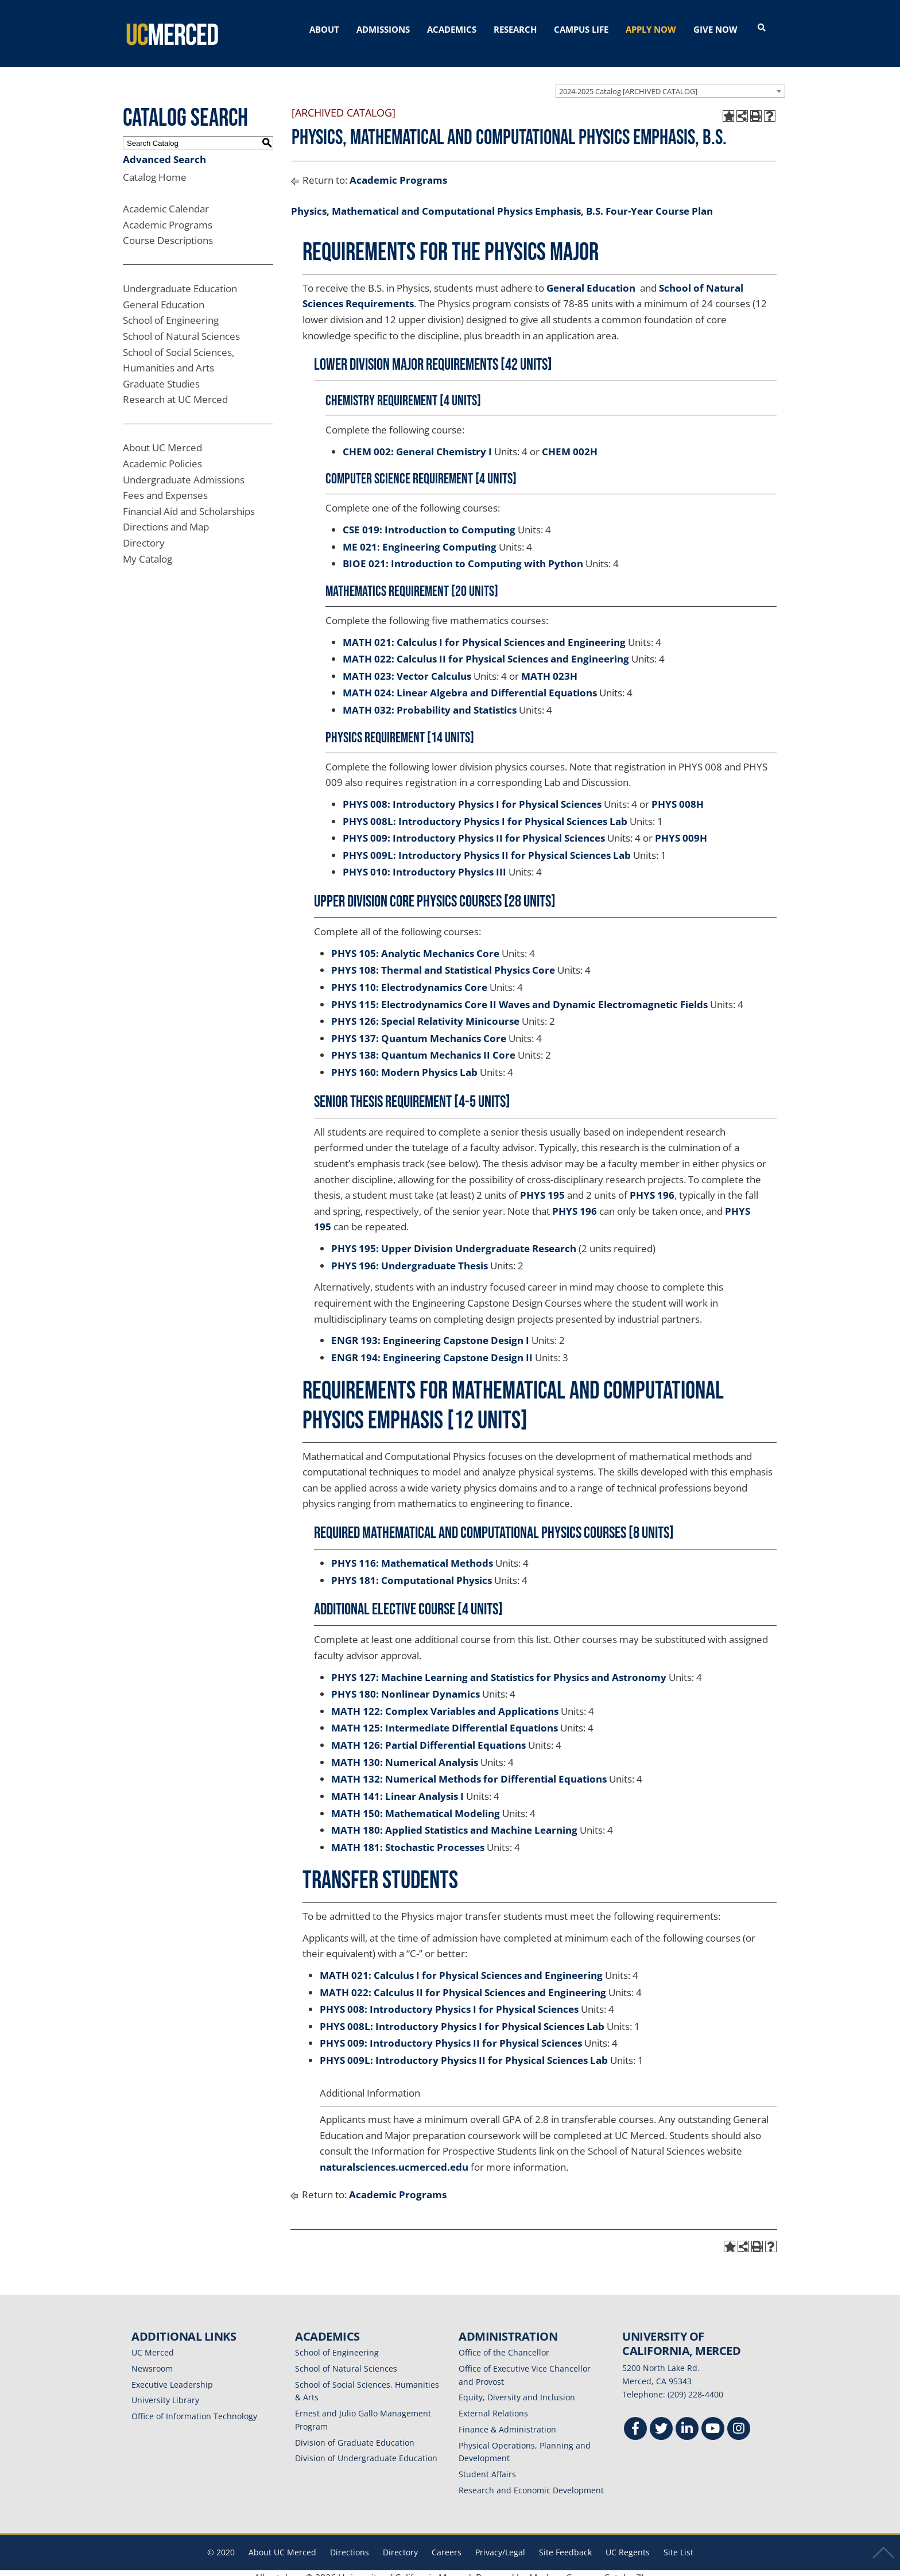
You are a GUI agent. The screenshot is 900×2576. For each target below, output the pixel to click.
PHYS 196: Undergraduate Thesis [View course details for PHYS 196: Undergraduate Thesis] (409, 1255)
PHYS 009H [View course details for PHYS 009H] (681, 828)
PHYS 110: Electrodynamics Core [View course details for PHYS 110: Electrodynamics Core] (409, 977)
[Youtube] (713, 2420)
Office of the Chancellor (504, 2342)
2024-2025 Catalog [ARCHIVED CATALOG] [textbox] (628, 81)
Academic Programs (167, 215)
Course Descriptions (168, 231)
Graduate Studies (161, 374)
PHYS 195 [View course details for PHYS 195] (542, 1185)
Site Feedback (565, 2542)
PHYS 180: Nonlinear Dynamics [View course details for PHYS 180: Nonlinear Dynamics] (405, 1684)
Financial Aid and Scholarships (189, 501)
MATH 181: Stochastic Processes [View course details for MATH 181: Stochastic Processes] (407, 1837)
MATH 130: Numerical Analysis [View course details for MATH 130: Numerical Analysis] (404, 1752)
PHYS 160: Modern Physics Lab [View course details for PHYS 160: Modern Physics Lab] (404, 1062)
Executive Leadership (172, 2374)
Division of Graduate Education (354, 2432)
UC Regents (628, 2542)
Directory (144, 533)
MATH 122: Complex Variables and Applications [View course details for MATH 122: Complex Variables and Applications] (444, 1701)
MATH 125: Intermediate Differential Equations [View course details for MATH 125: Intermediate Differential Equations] (444, 1718)
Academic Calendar (166, 199)
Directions (349, 2542)
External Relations (493, 2403)
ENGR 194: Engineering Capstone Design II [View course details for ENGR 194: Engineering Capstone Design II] (432, 1347)
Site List (678, 2542)
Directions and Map (166, 517)
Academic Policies (162, 453)
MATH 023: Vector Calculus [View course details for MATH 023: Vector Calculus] (407, 666)
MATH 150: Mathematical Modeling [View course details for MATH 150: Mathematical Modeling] (415, 1803)
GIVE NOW (715, 29)
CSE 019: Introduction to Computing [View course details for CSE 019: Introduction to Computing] (429, 519)
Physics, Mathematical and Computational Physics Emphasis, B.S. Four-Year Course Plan (502, 201)
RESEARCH (515, 29)
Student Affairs (487, 2464)
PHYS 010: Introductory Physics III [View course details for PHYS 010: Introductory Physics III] (424, 862)
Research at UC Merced (175, 390)
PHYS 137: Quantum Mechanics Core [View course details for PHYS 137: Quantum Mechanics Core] (418, 1028)
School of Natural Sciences (181, 326)
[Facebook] (635, 2420)
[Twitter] (661, 2420)
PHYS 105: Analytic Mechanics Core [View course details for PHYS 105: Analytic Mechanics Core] (415, 943)
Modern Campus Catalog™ (586, 2568)
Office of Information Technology (194, 2406)
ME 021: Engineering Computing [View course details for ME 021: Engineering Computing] (419, 537)
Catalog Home (155, 167)
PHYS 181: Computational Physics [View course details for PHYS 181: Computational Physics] (411, 1570)
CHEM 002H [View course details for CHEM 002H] (570, 441)
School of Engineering (171, 310)
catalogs (285, 2568)
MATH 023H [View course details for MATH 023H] (549, 666)
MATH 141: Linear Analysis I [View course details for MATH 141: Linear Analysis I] (397, 1786)
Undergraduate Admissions (184, 470)
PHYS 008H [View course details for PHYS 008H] (677, 794)
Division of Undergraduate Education (366, 2448)
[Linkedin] (687, 2420)
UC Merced (152, 2342)
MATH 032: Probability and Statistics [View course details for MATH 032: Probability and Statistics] (430, 700)
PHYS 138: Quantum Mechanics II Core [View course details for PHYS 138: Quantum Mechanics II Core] (423, 1045)
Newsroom (152, 2358)
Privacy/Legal (500, 2542)
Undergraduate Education (180, 278)
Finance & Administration (507, 2419)
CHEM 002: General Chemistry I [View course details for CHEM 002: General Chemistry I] (417, 441)
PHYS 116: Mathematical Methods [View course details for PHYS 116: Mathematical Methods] (412, 1553)
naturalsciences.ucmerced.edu (394, 2157)
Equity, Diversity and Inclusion (517, 2388)
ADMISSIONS (383, 29)
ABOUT (324, 29)
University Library (165, 2390)
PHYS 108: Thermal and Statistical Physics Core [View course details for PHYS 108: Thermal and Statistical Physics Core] (443, 960)
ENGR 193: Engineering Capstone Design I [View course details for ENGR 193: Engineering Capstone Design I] (430, 1330)
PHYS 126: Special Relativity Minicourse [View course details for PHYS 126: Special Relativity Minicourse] (425, 1011)
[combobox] (670, 81)
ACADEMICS (451, 29)
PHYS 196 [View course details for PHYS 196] (652, 1185)
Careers (446, 2542)
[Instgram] (739, 2420)
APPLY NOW (651, 29)
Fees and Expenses (165, 486)
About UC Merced (162, 438)
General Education (163, 294)
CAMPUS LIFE (581, 29)
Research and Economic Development (531, 2480)
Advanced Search (164, 149)
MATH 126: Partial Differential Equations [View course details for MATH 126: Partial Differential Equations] (428, 1735)
